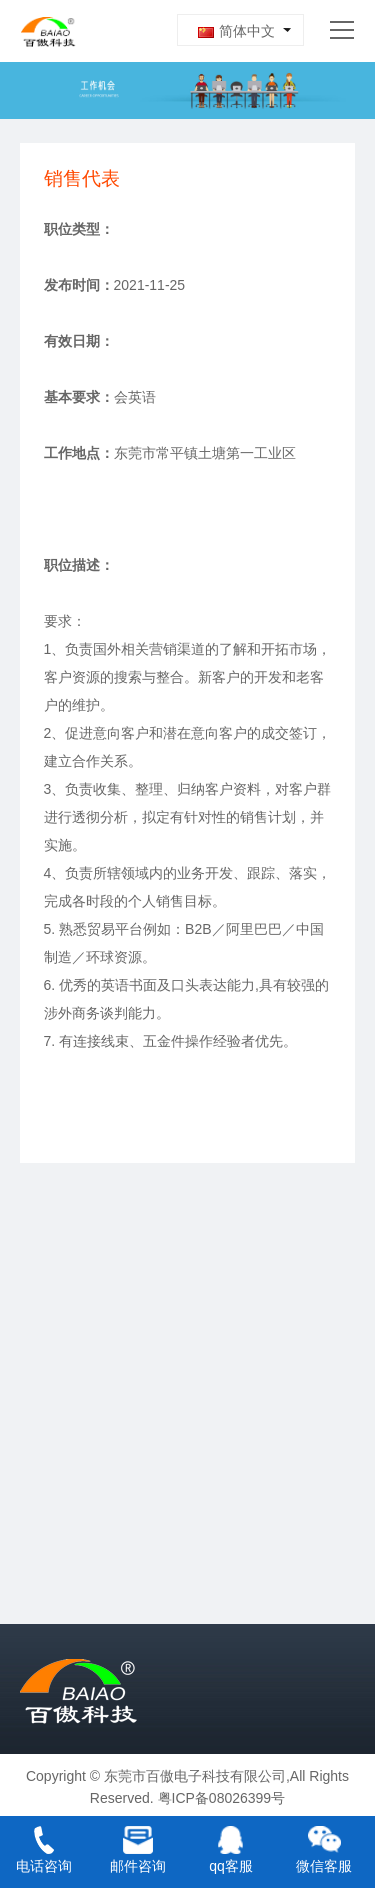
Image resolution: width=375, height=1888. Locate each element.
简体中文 (236, 31)
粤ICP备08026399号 (222, 1798)
